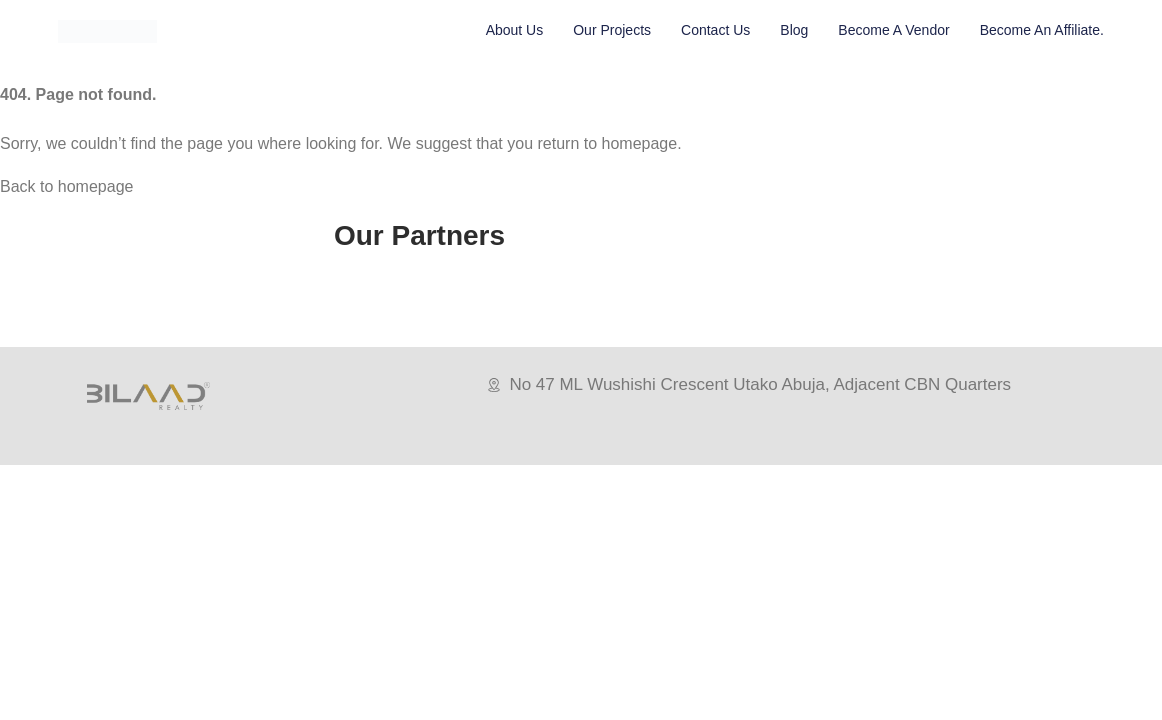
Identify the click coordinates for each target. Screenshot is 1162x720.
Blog (794, 30)
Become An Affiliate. (1042, 30)
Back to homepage (66, 186)
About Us (515, 30)
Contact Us (715, 30)
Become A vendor (893, 30)
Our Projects (612, 30)
